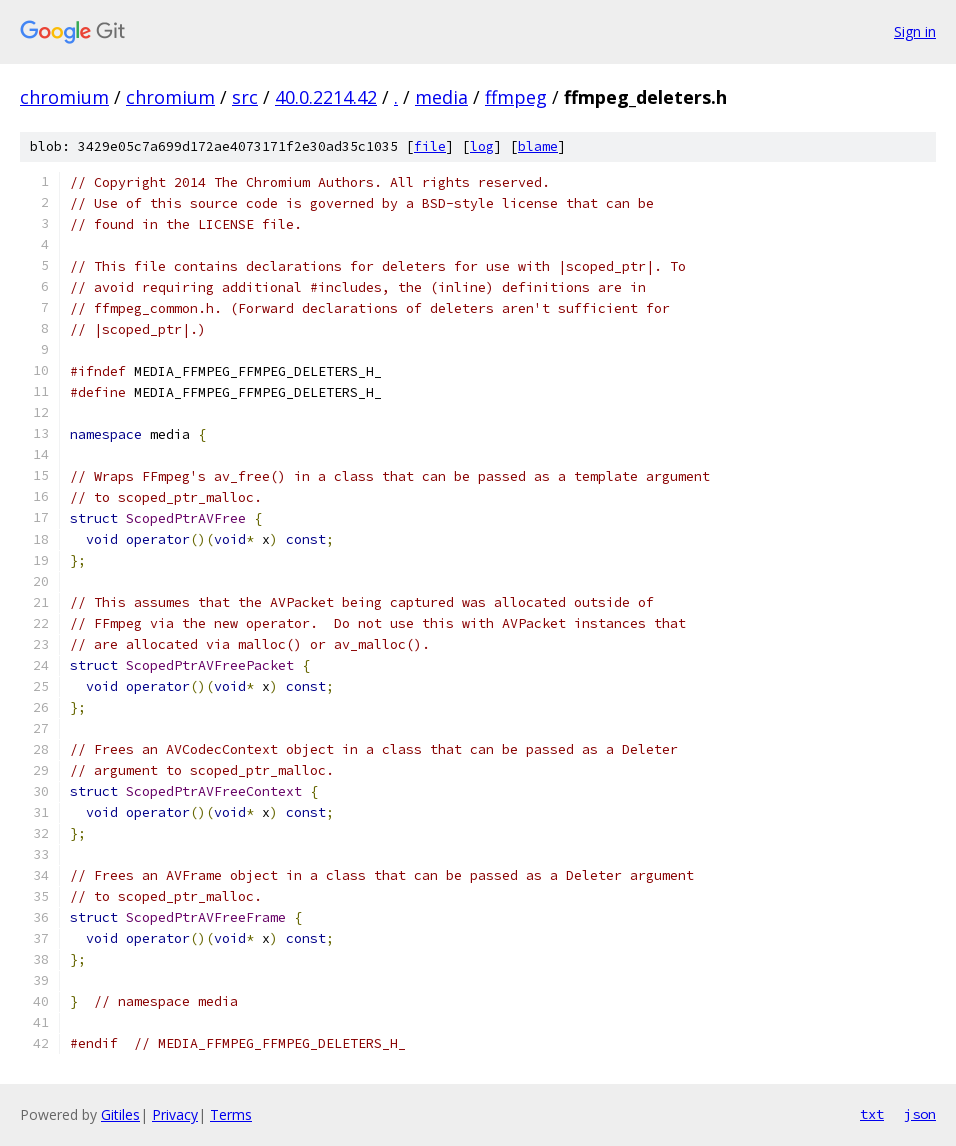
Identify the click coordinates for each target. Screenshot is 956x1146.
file (430, 146)
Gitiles (120, 1114)
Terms (231, 1114)
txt (872, 1114)
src (245, 97)
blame (538, 146)
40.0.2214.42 (326, 97)
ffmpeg (516, 97)
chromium (64, 97)
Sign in (915, 31)
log (482, 146)
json (920, 1114)
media (441, 97)
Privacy (175, 1114)
